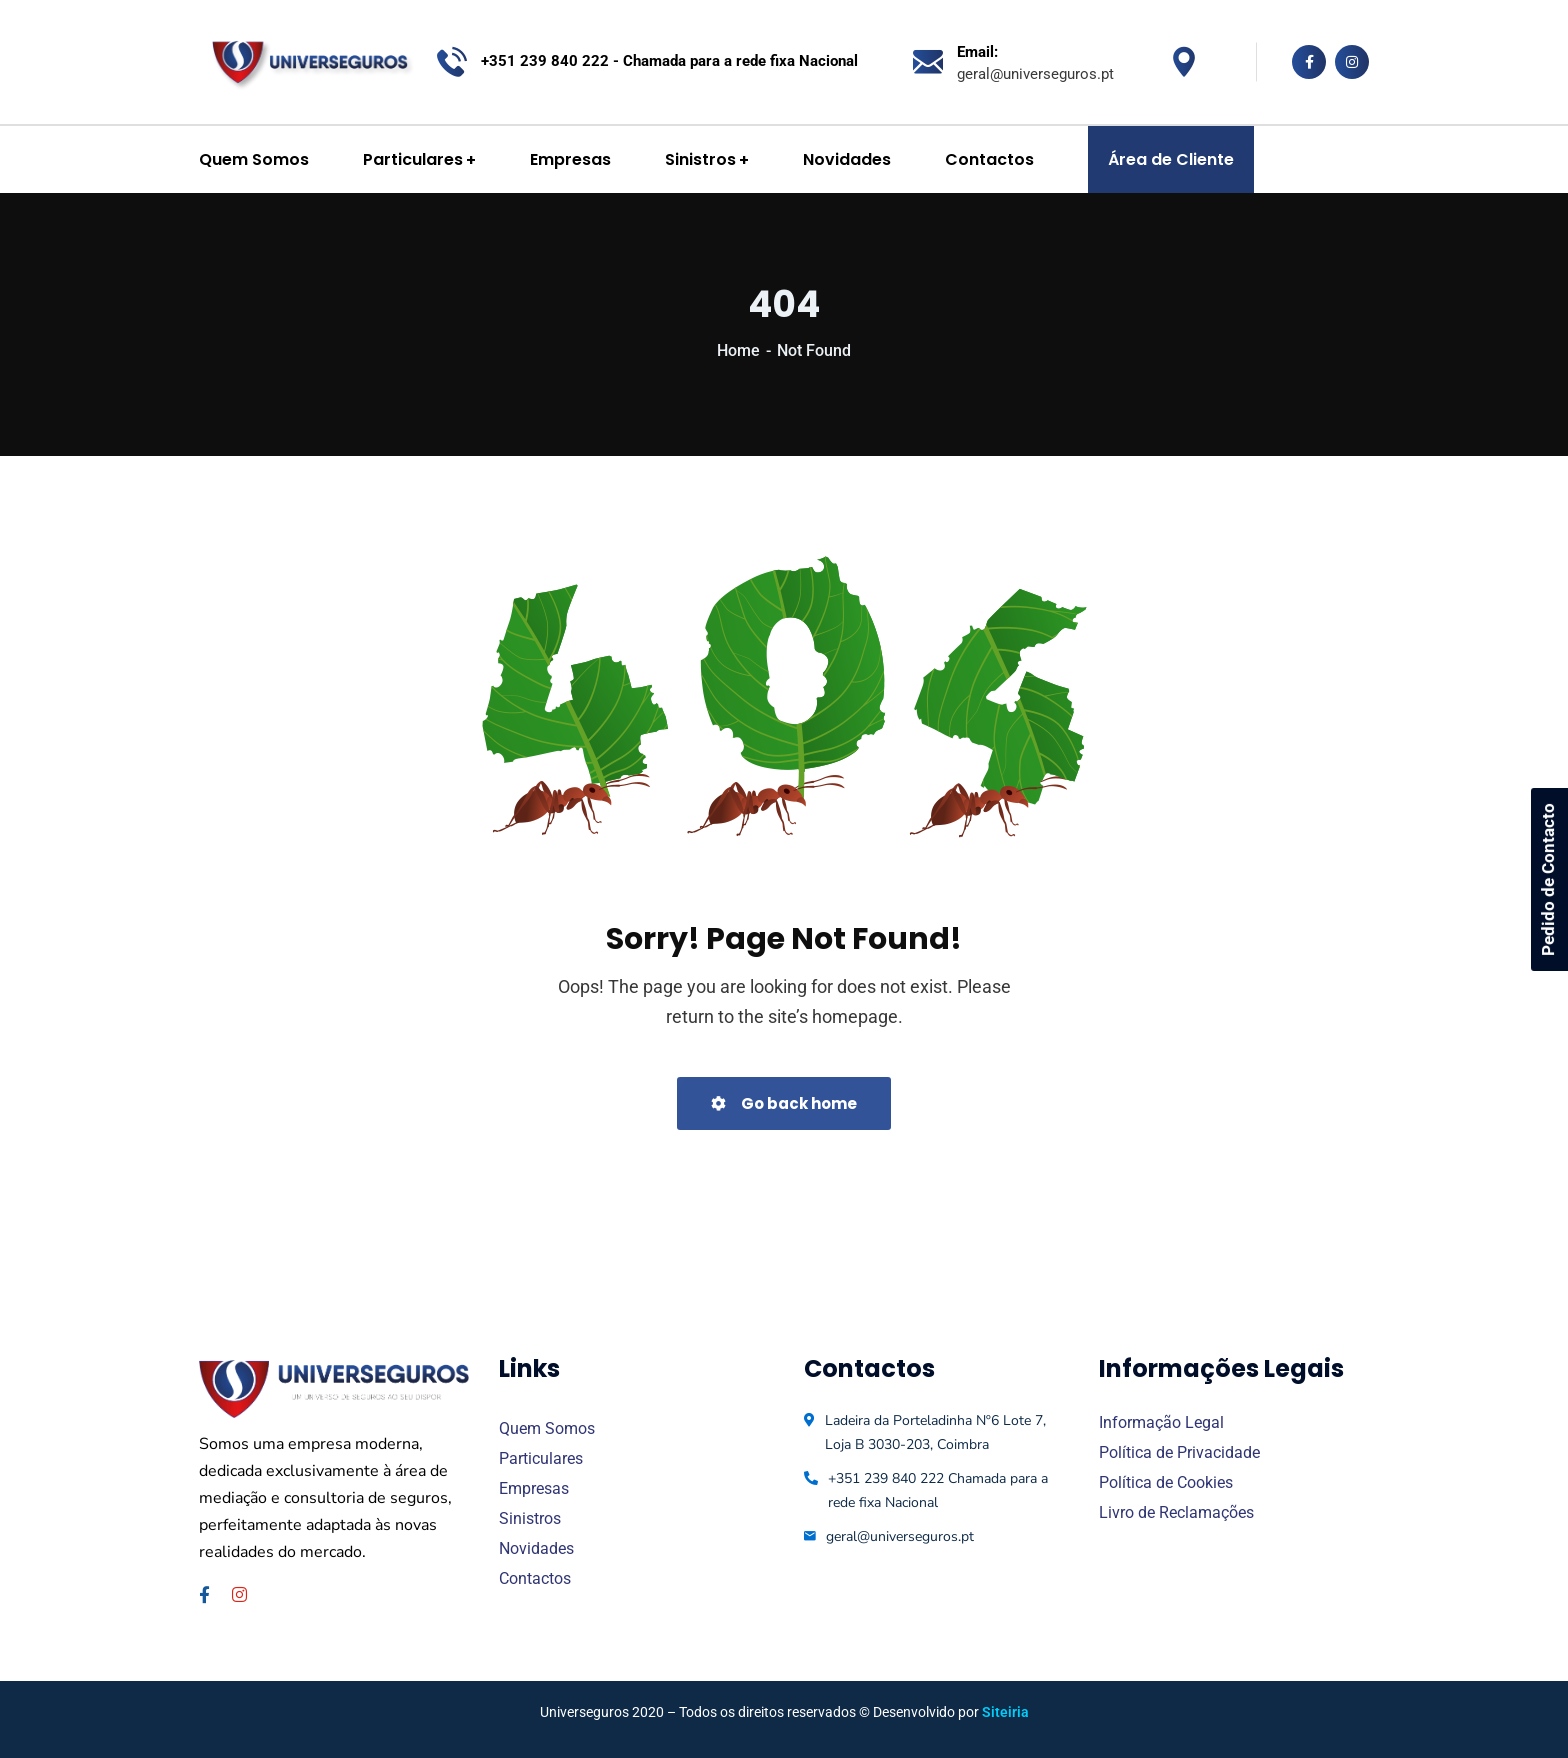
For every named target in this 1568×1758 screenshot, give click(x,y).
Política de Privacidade (1179, 1452)
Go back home (784, 1103)
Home (738, 350)
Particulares (541, 1458)
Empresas (534, 1488)
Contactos (535, 1578)
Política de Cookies (1166, 1482)
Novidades (536, 1548)
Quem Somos (547, 1428)
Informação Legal (1161, 1422)
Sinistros (530, 1518)
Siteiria (1005, 1712)
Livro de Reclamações (1176, 1512)
